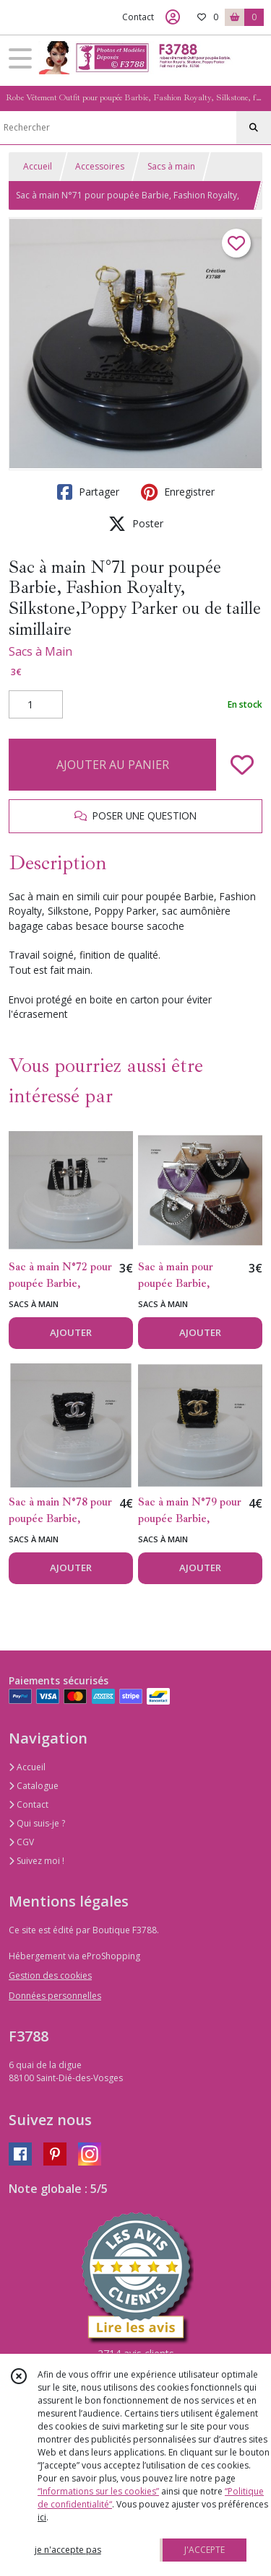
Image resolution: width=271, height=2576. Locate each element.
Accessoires (99, 166)
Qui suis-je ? (37, 1823)
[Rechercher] (253, 127)
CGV (21, 1842)
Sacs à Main (40, 651)
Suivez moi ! (36, 1861)
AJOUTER (71, 1332)
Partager (88, 492)
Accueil (37, 166)
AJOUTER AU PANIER (112, 765)
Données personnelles (55, 1996)
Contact (138, 17)
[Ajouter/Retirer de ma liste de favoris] (242, 764)
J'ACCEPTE (204, 2550)
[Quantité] (36, 704)
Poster (135, 523)
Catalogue (34, 1786)
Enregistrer (178, 492)
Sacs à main (171, 166)
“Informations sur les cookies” (98, 2491)
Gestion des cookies (50, 1975)
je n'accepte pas (68, 2550)
